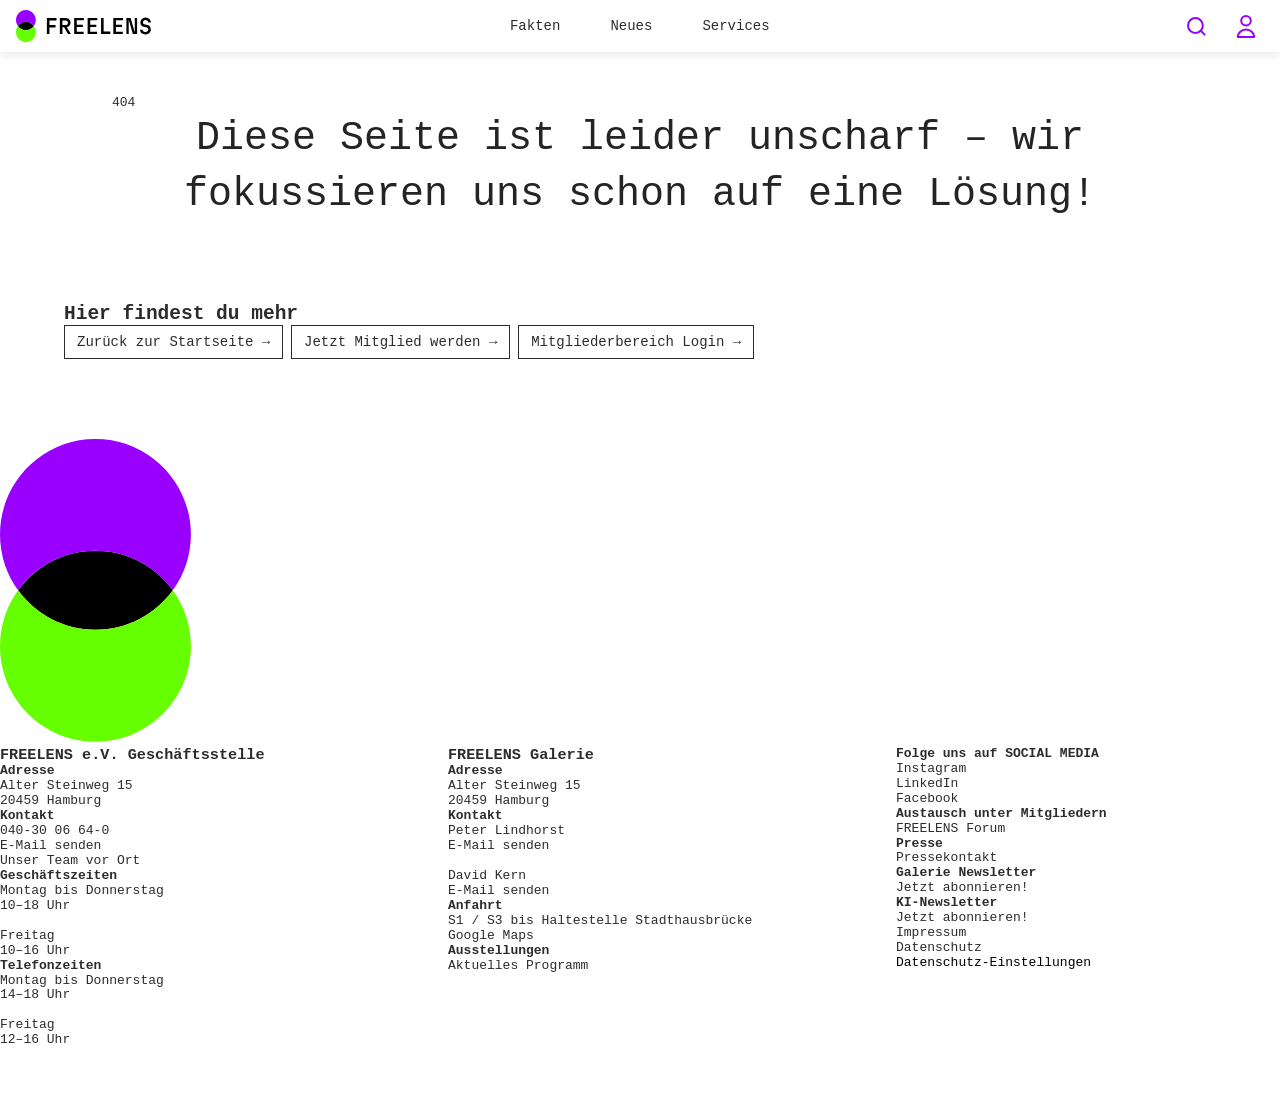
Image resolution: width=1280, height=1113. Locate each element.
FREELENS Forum (950, 830)
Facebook (927, 800)
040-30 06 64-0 (54, 832)
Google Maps (491, 937)
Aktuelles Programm (518, 967)
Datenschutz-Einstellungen (993, 964)
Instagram (931, 770)
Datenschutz (939, 949)
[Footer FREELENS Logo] (640, 740)
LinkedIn (927, 785)
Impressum (931, 934)
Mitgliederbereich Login (636, 343)
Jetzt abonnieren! (962, 889)
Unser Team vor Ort (70, 862)
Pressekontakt (946, 859)
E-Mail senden (50, 847)
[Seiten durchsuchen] (1196, 26)
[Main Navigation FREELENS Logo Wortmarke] (84, 26)
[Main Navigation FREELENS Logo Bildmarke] (26, 26)
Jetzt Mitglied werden (400, 343)
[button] (1246, 26)
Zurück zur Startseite (173, 343)
